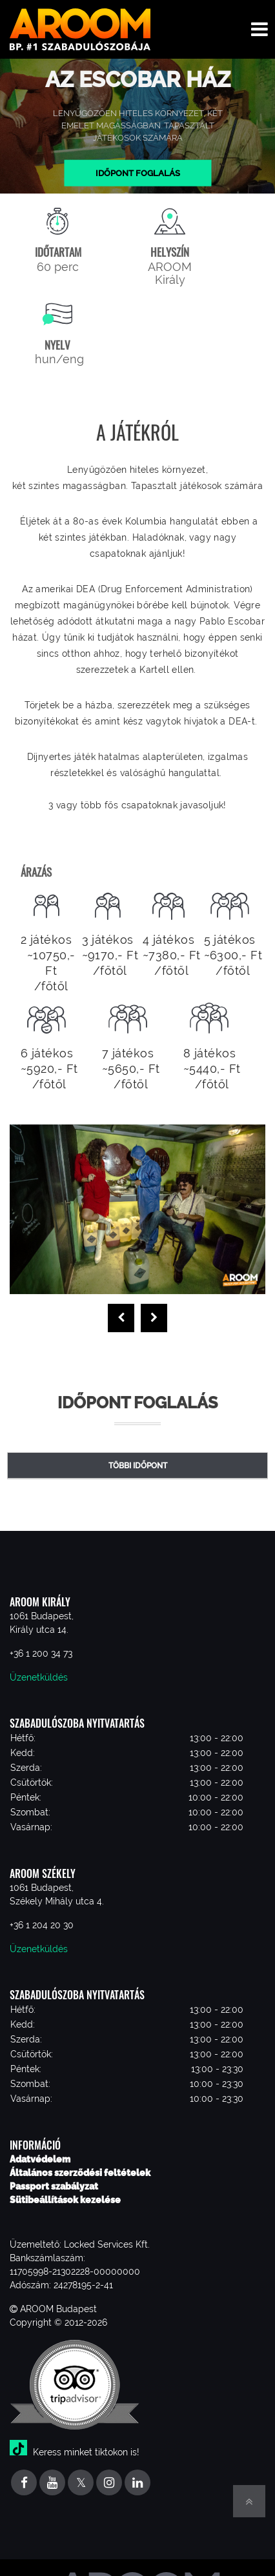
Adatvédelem (40, 2159)
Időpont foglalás (138, 173)
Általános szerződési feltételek (80, 2173)
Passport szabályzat (54, 2186)
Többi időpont (137, 1465)
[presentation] (121, 1318)
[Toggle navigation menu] (259, 29)
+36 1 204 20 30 (42, 1925)
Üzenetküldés (39, 1677)
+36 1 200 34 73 (41, 1653)
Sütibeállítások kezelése (65, 2200)
